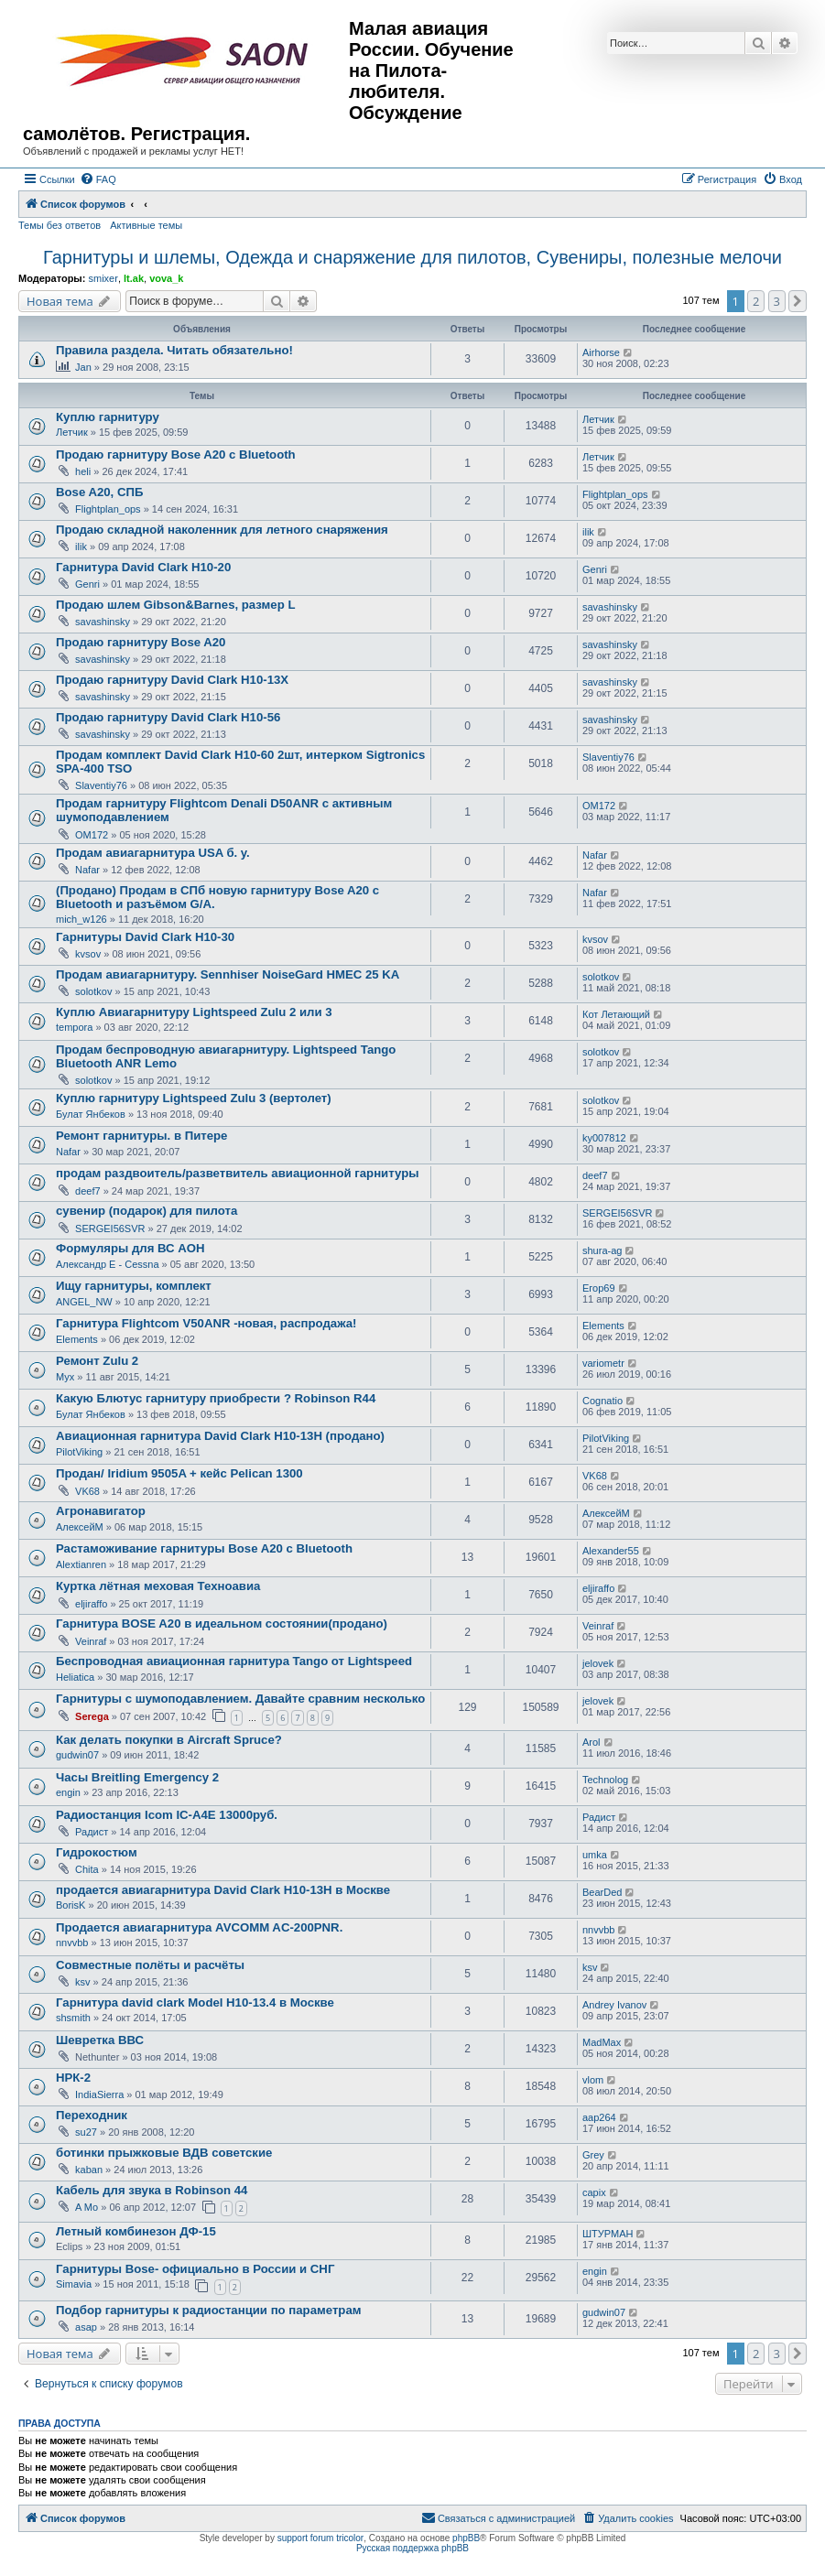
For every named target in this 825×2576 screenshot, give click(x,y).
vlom (592, 2079)
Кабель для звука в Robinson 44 (151, 2190)
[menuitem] (98, 179)
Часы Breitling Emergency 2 (137, 1777)
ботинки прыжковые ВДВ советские (164, 2152)
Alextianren (81, 1564)
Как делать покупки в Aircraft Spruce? (169, 1740)
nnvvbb (72, 1942)
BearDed (602, 1892)
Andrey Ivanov (614, 2004)
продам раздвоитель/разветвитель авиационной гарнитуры (237, 1173)
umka (594, 1854)
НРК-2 (73, 2077)
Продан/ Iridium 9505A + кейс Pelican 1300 (179, 1473)
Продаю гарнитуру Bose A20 (140, 642)
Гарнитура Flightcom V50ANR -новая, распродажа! (206, 1323)
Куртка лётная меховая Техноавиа (158, 1586)
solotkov (93, 991)
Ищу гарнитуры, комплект (134, 1286)
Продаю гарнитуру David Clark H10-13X (172, 680)
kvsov (88, 953)
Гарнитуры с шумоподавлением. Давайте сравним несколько (240, 1698)
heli (83, 471)
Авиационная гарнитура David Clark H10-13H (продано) (220, 1436)
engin (68, 1792)
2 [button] (756, 301)
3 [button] (777, 301)
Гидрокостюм (96, 1852)
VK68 (87, 1491)
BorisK (70, 1905)
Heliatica (75, 1677)
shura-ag (602, 1250)
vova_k (166, 278)
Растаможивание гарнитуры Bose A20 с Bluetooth (204, 1548)
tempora (74, 1027)
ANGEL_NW (84, 1301)
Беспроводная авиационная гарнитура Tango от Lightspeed (234, 1661)
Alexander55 (610, 1550)
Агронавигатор (101, 1511)
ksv (83, 1981)
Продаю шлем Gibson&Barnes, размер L (175, 605)
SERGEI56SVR (110, 1228)
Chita (87, 1869)
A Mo (86, 2207)
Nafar (87, 869)
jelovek (597, 1663)
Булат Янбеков (90, 1114)
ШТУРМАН (607, 2233)
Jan (83, 367)
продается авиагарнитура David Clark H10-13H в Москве (223, 1890)
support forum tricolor (320, 2538)
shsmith (73, 2017)
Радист (91, 1831)
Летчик (72, 432)
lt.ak (134, 278)
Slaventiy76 (101, 785)
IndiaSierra (99, 2094)
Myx (65, 1376)
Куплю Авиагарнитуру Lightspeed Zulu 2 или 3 (194, 1012)
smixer (102, 278)
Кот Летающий (616, 1014)
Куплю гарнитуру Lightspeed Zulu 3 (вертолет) (193, 1098)
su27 (86, 2132)
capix (594, 2192)
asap (86, 2327)
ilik (81, 546)
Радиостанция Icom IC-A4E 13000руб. (166, 1815)
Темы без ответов (59, 225)
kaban (89, 2169)
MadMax (601, 2042)
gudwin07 (77, 1754)
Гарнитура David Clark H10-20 (143, 567)
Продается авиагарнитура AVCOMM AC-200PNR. (199, 1927)
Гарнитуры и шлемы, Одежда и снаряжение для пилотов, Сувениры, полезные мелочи (412, 257)
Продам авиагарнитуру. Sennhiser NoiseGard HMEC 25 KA (227, 974)
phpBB (466, 2538)
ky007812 (604, 1137)
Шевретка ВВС (100, 2040)
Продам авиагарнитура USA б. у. (153, 853)
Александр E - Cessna (107, 1264)
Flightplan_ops (108, 508)
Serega (92, 1716)
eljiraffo (91, 1603)
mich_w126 (81, 919)
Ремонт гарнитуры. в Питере (141, 1135)
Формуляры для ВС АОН (130, 1248)
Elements (77, 1339)
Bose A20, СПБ (99, 492)
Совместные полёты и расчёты (150, 1965)
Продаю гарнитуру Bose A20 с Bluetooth (176, 454)
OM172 (91, 834)
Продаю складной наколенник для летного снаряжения (222, 529)
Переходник (91, 2115)
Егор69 (598, 1288)
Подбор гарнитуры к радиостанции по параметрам (209, 2310)
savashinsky (102, 621)
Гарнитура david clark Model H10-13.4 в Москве (195, 2002)
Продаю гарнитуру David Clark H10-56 (168, 717)
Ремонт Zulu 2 (97, 1361)
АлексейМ (79, 1526)
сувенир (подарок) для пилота (146, 1211)
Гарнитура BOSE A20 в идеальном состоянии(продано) (221, 1623)
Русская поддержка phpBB (412, 2548)
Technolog (605, 1779)
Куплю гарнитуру (107, 417)
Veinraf (90, 1641)
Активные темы (146, 225)
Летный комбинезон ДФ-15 (136, 2231)
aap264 (599, 2117)
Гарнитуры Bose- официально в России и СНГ (195, 2269)
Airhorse (601, 352)
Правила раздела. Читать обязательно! (174, 350)
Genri (87, 584)
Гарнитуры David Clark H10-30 (145, 937)
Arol (591, 1742)
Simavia (74, 2283)
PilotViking (79, 1451)
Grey (593, 2154)
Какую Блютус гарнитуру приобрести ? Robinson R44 (215, 1398)
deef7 (88, 1190)
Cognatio (602, 1400)
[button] (797, 301)
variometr (603, 1363)
